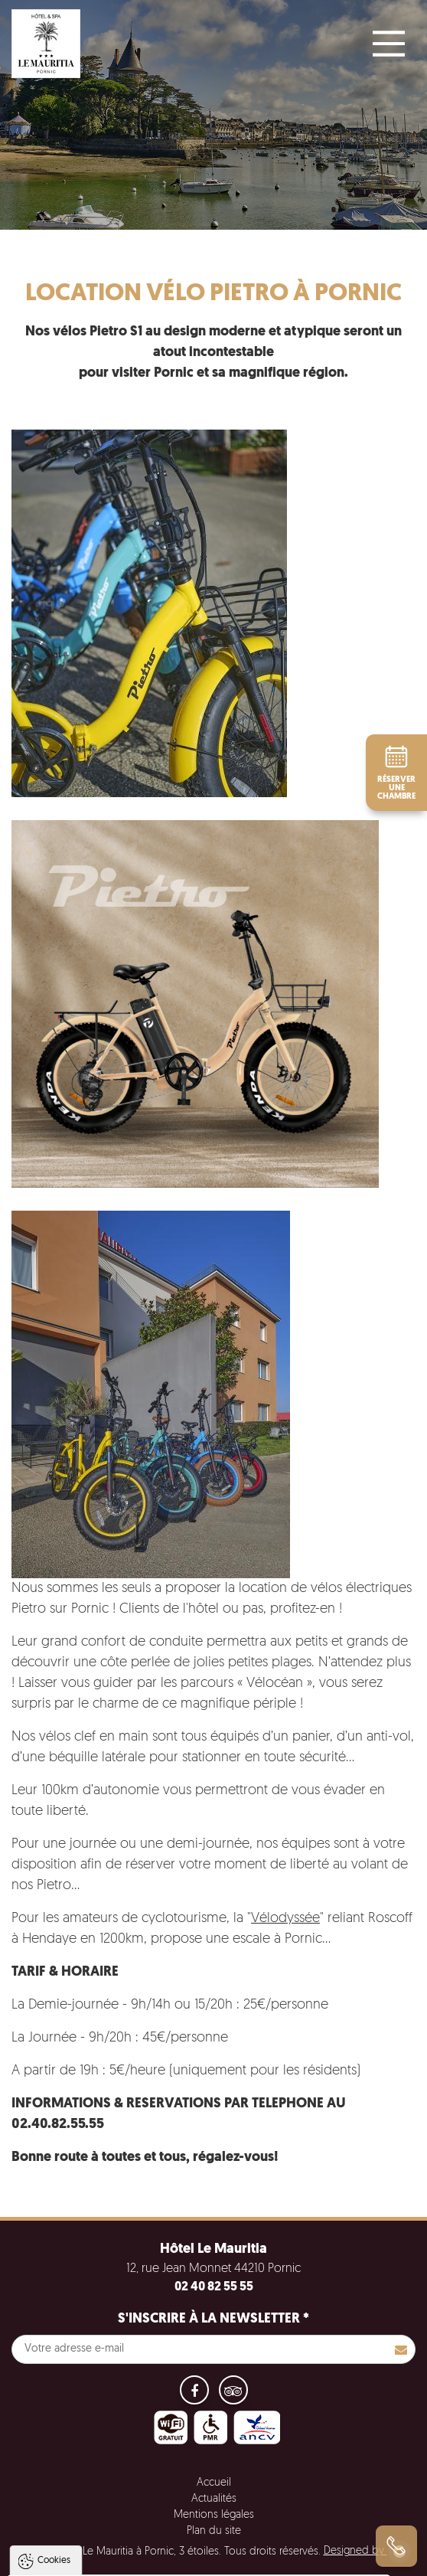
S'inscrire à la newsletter (213, 2319)
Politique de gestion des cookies (98, 2527)
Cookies (53, 2416)
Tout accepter (110, 2564)
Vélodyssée (285, 1918)
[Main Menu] (389, 43)
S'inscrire (401, 2349)
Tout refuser (204, 2564)
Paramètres (293, 2564)
